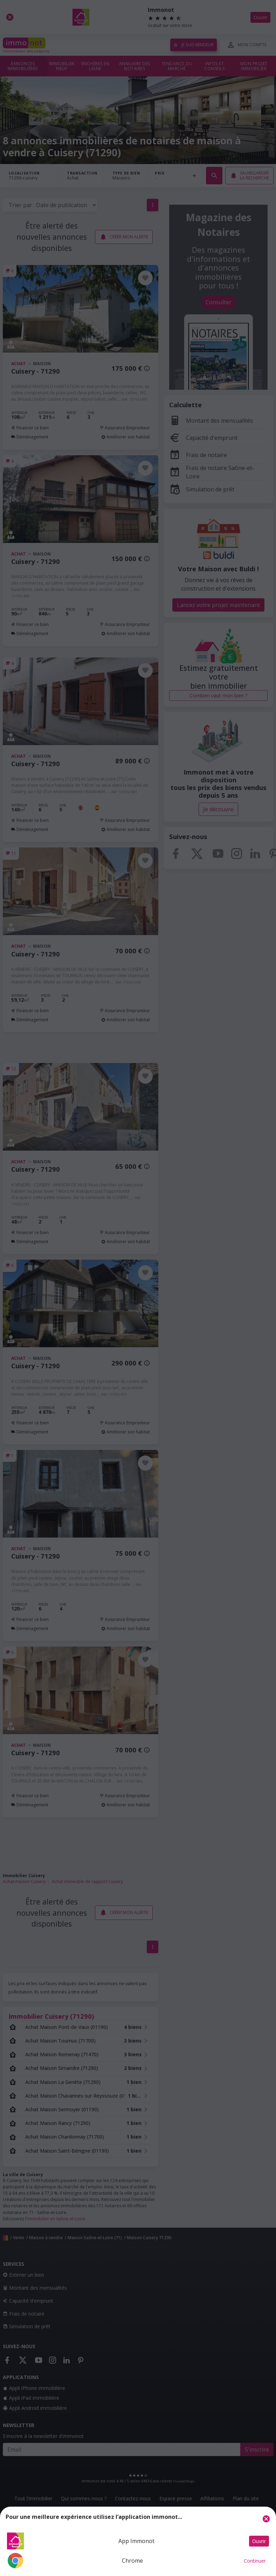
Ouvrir (259, 2541)
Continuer (255, 2560)
